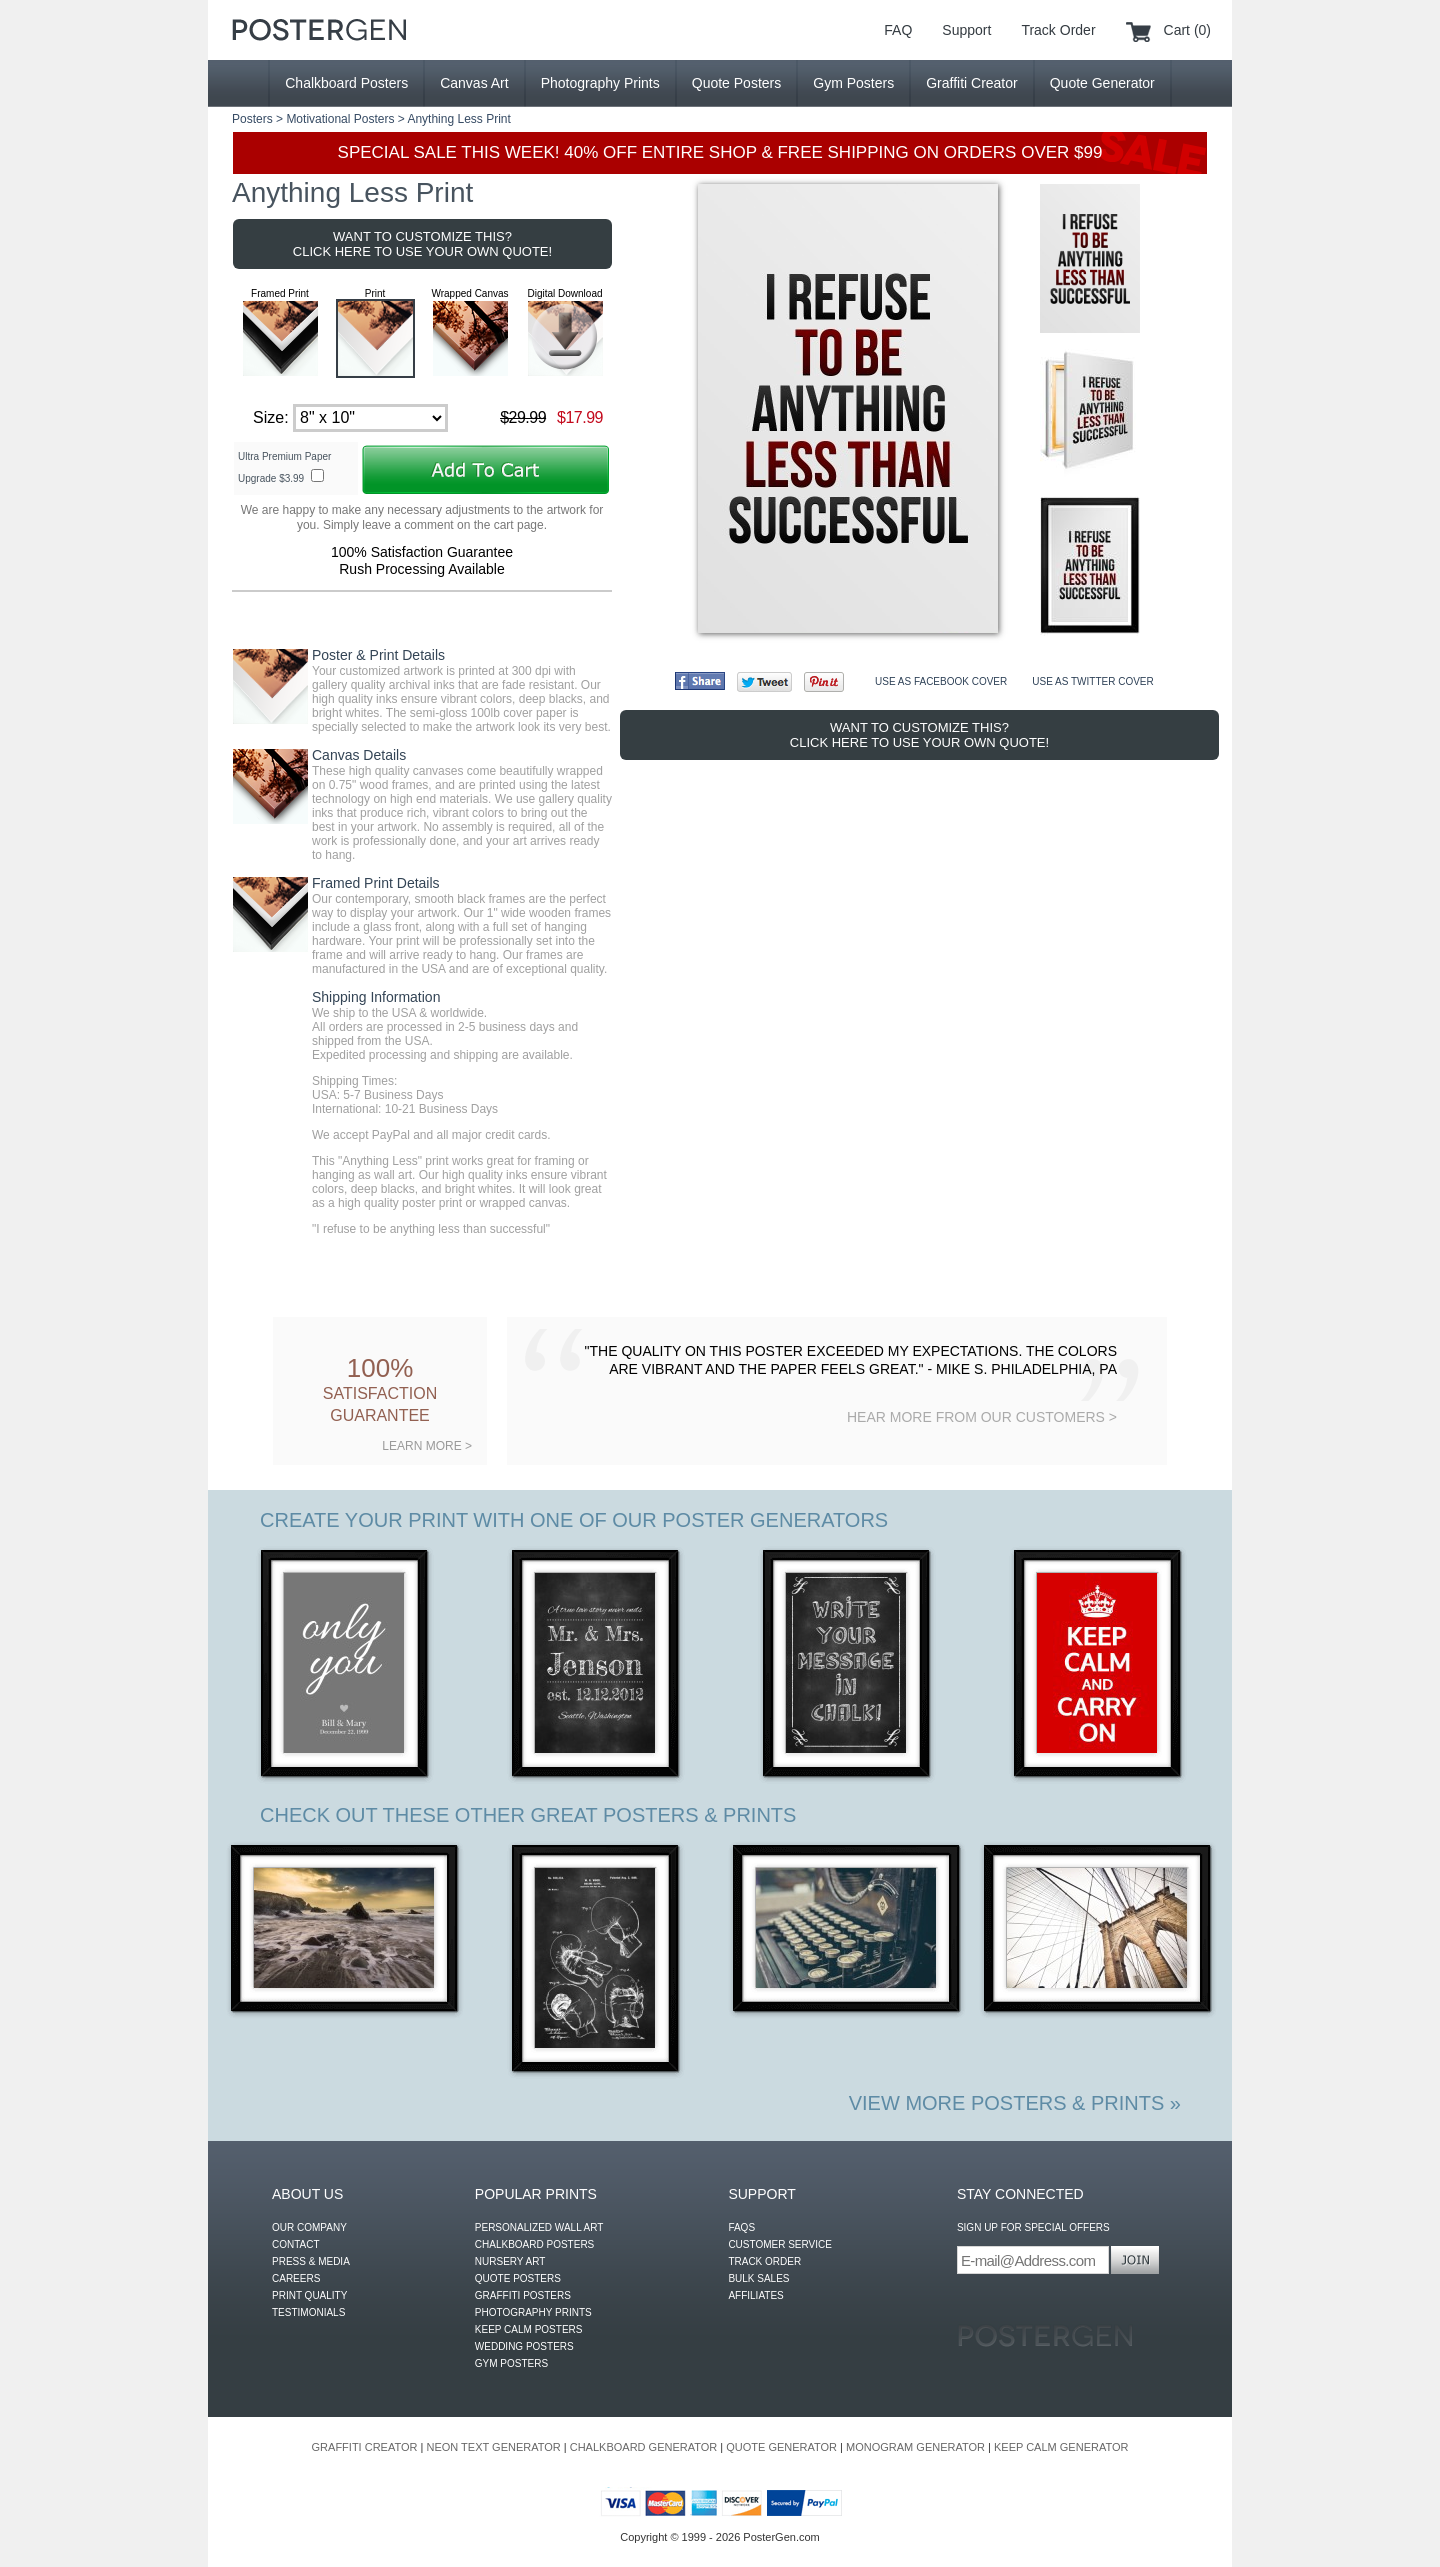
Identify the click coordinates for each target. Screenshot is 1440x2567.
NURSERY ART (510, 2261)
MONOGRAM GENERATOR (915, 2447)
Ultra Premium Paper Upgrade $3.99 (284, 467)
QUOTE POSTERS (518, 2278)
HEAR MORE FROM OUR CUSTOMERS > (982, 1417)
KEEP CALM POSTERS (529, 2329)
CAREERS (296, 2278)
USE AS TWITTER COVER (1093, 681)
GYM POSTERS (511, 2363)
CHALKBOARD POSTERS (534, 2244)
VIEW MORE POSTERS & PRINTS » (1015, 2103)
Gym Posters (853, 83)
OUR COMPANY (309, 2227)
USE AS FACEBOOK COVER (941, 681)
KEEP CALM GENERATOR (1061, 2447)
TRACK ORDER (764, 2261)
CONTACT (296, 2244)
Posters (252, 119)
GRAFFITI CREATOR (365, 2447)
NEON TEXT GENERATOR (493, 2447)
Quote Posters (737, 83)
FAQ (898, 30)
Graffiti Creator (972, 83)
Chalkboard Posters (346, 83)
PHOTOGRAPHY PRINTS (533, 2312)
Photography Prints (600, 83)
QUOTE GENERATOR (781, 2447)
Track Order (1058, 30)
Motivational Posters (340, 119)
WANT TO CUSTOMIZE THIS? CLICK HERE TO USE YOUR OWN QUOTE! (422, 244)
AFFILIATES (755, 2295)
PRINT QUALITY (309, 2295)
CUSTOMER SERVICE (780, 2244)
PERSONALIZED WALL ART (539, 2227)
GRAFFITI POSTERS (523, 2295)
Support (966, 30)
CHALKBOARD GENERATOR (644, 2447)
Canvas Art (474, 83)
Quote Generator (1102, 83)
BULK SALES (758, 2278)
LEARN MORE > (427, 1446)
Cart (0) (1187, 30)
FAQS (741, 2227)
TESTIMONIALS (308, 2312)
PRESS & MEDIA (311, 2261)
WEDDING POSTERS (524, 2346)
